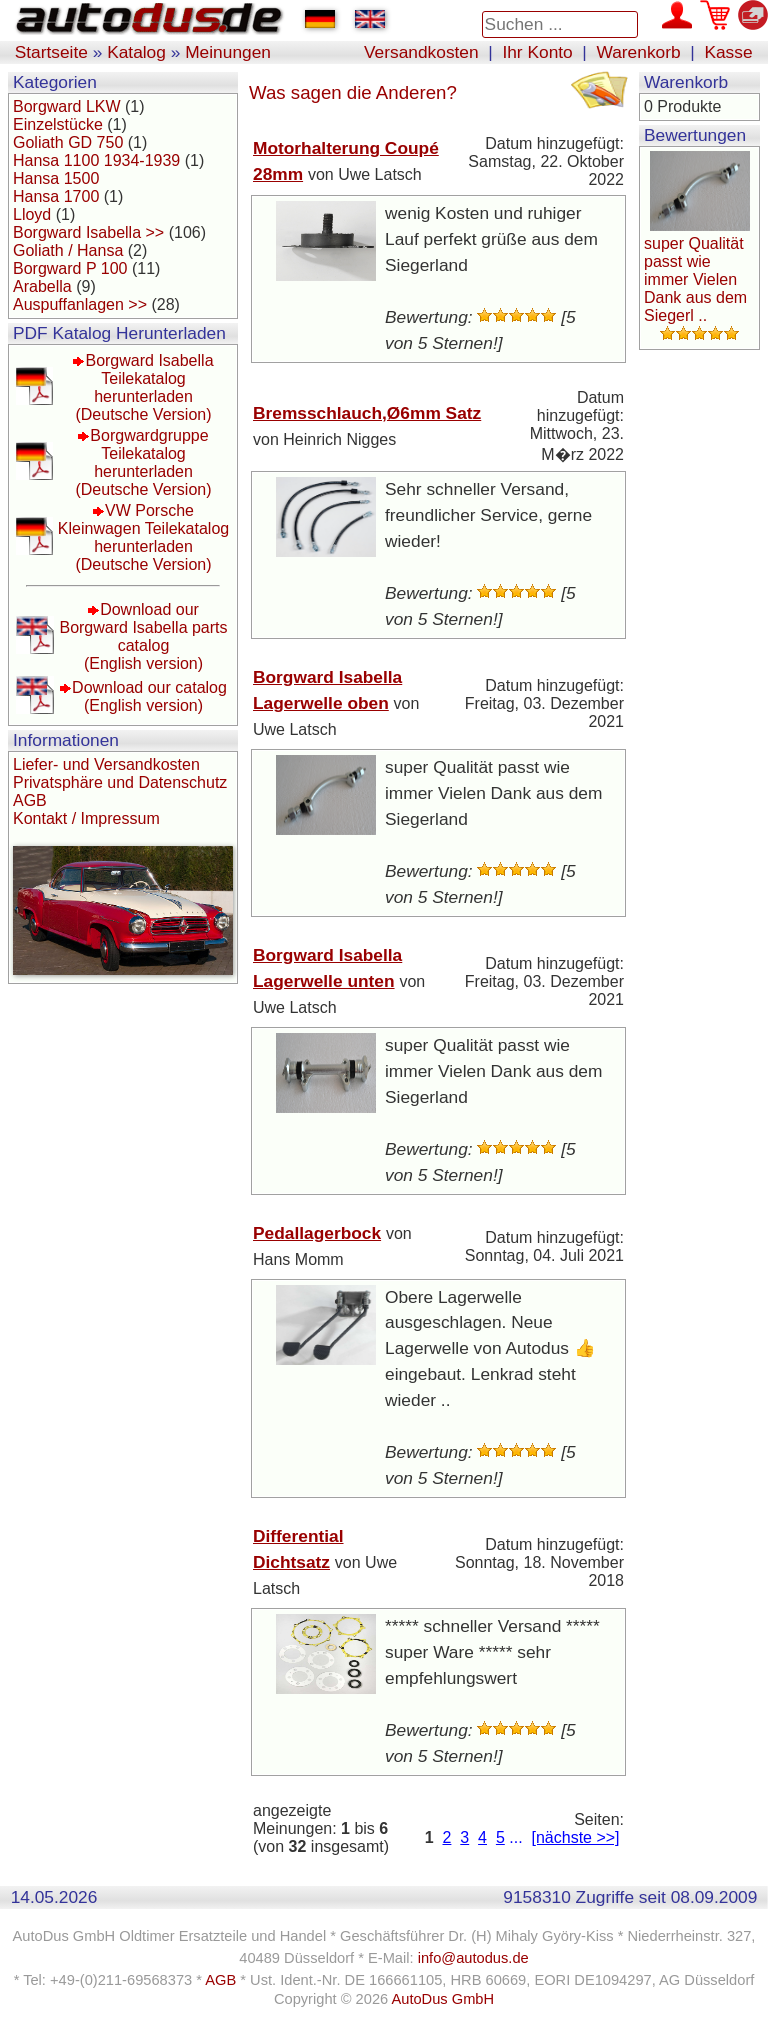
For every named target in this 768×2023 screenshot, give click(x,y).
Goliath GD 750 (68, 142)
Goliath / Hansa (68, 250)
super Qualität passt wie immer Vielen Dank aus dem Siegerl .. (695, 279)
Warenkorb (639, 52)
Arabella (42, 286)
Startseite (51, 52)
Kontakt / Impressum (86, 818)
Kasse (728, 52)
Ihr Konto (537, 52)
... (515, 1837)
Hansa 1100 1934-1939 (96, 160)
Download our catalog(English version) (149, 696)
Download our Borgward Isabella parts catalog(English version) (143, 636)
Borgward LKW (67, 106)
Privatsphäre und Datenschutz (120, 782)
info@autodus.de (473, 1958)
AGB (30, 800)
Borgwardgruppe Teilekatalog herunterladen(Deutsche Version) (143, 462)
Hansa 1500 (56, 178)
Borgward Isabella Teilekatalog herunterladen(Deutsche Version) (144, 387)
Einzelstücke (58, 124)
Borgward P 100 (70, 268)
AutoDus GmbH (442, 1999)
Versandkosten (421, 52)
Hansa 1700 (56, 196)
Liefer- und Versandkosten (106, 764)
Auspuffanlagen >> (80, 304)
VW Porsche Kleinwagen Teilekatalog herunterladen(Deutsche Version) (143, 537)
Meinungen (228, 52)
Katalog (136, 52)
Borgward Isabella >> (88, 232)
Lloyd (32, 214)
